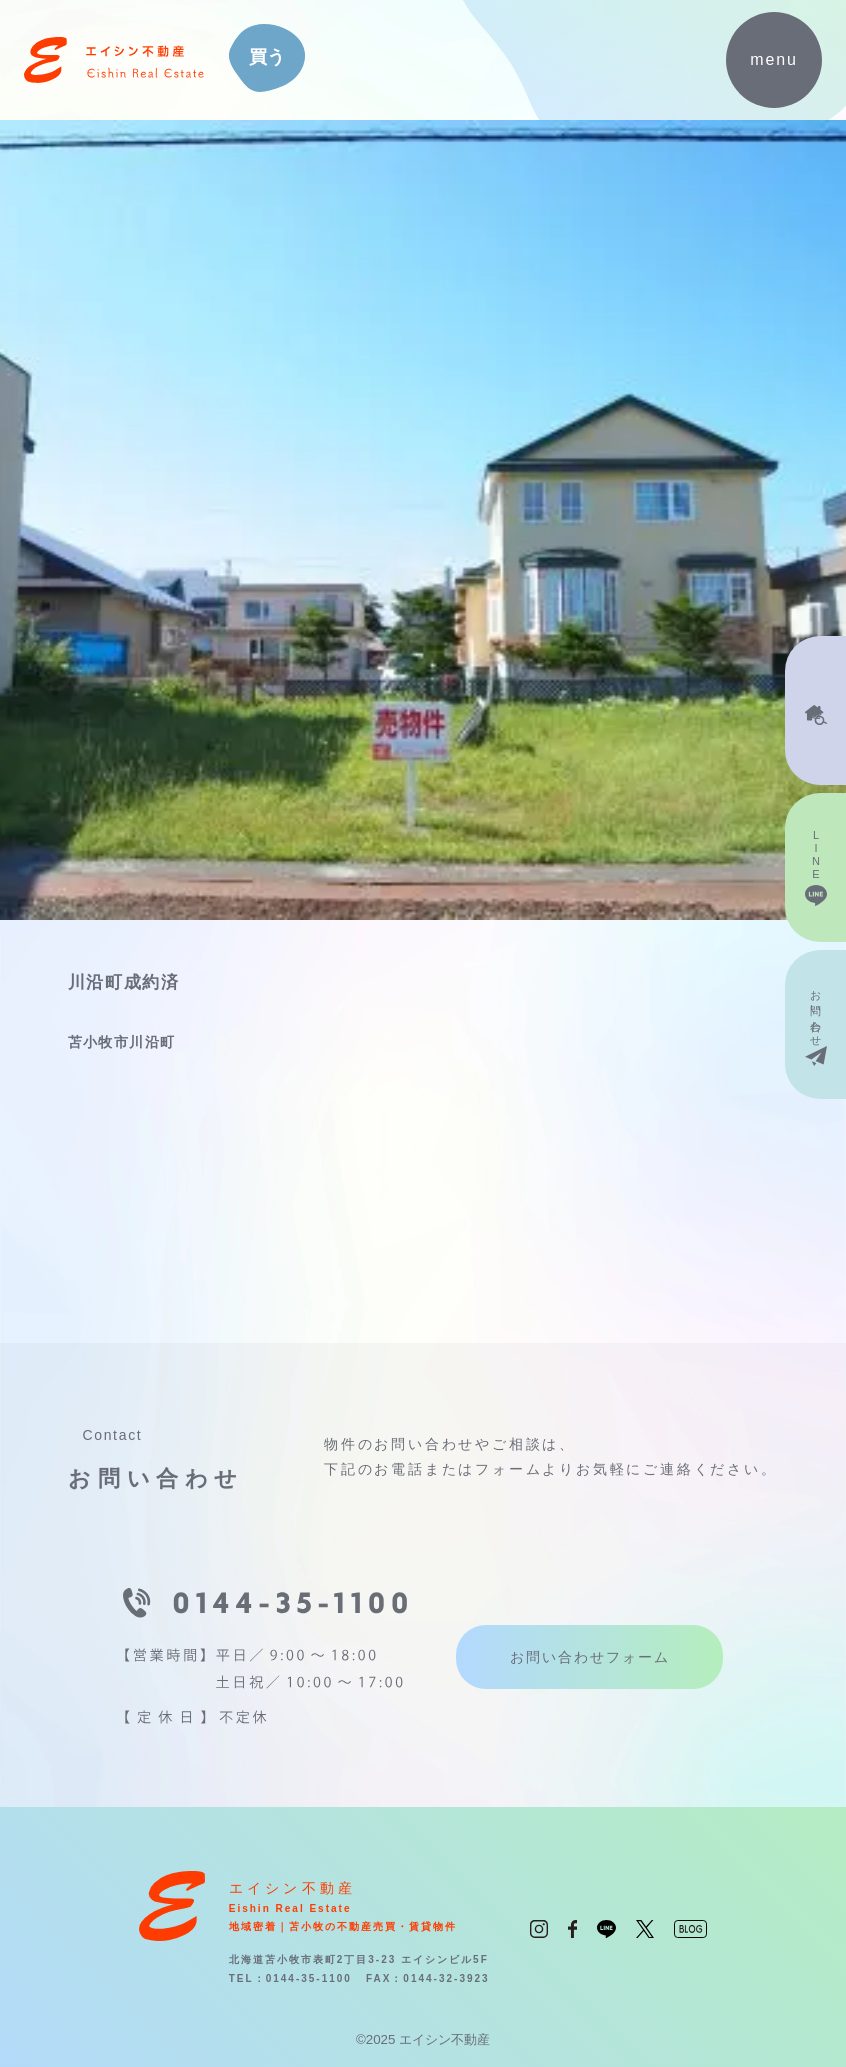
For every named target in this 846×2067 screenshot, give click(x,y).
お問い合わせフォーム (590, 1657)
